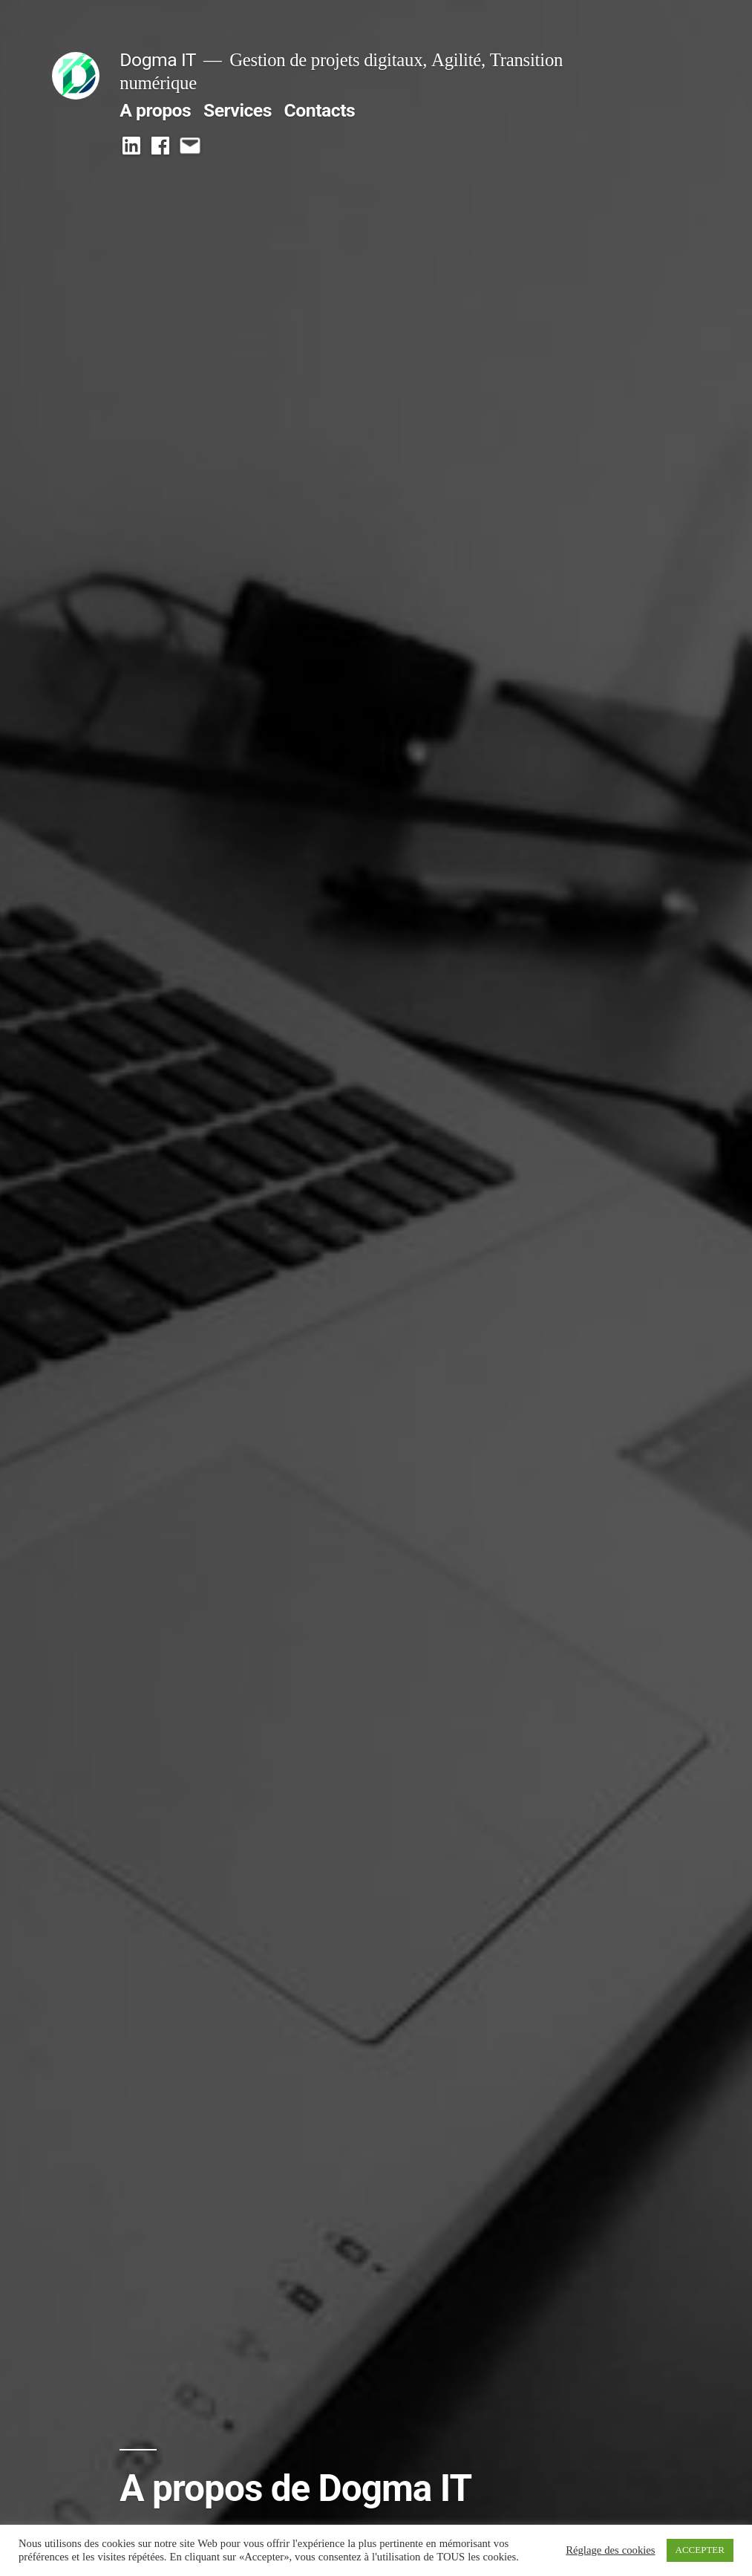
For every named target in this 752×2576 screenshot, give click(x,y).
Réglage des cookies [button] (610, 2550)
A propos (155, 110)
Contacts (320, 110)
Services (237, 110)
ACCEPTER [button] (700, 2550)
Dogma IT (158, 60)
